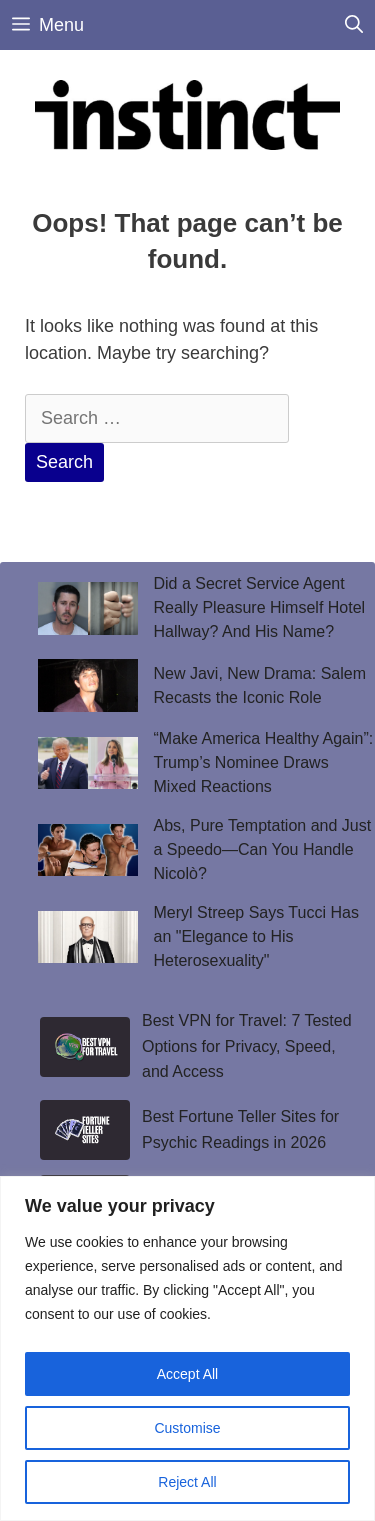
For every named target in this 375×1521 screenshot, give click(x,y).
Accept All (187, 1374)
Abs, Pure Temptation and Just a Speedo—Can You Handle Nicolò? (263, 849)
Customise (187, 1428)
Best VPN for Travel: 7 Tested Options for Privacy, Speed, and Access (247, 1046)
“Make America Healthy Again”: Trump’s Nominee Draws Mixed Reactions (264, 762)
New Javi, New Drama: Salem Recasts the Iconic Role (260, 685)
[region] (187, 1348)
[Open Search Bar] (354, 25)
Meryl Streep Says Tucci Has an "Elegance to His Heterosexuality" (256, 936)
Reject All (187, 1482)
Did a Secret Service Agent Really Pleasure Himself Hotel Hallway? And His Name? (260, 607)
